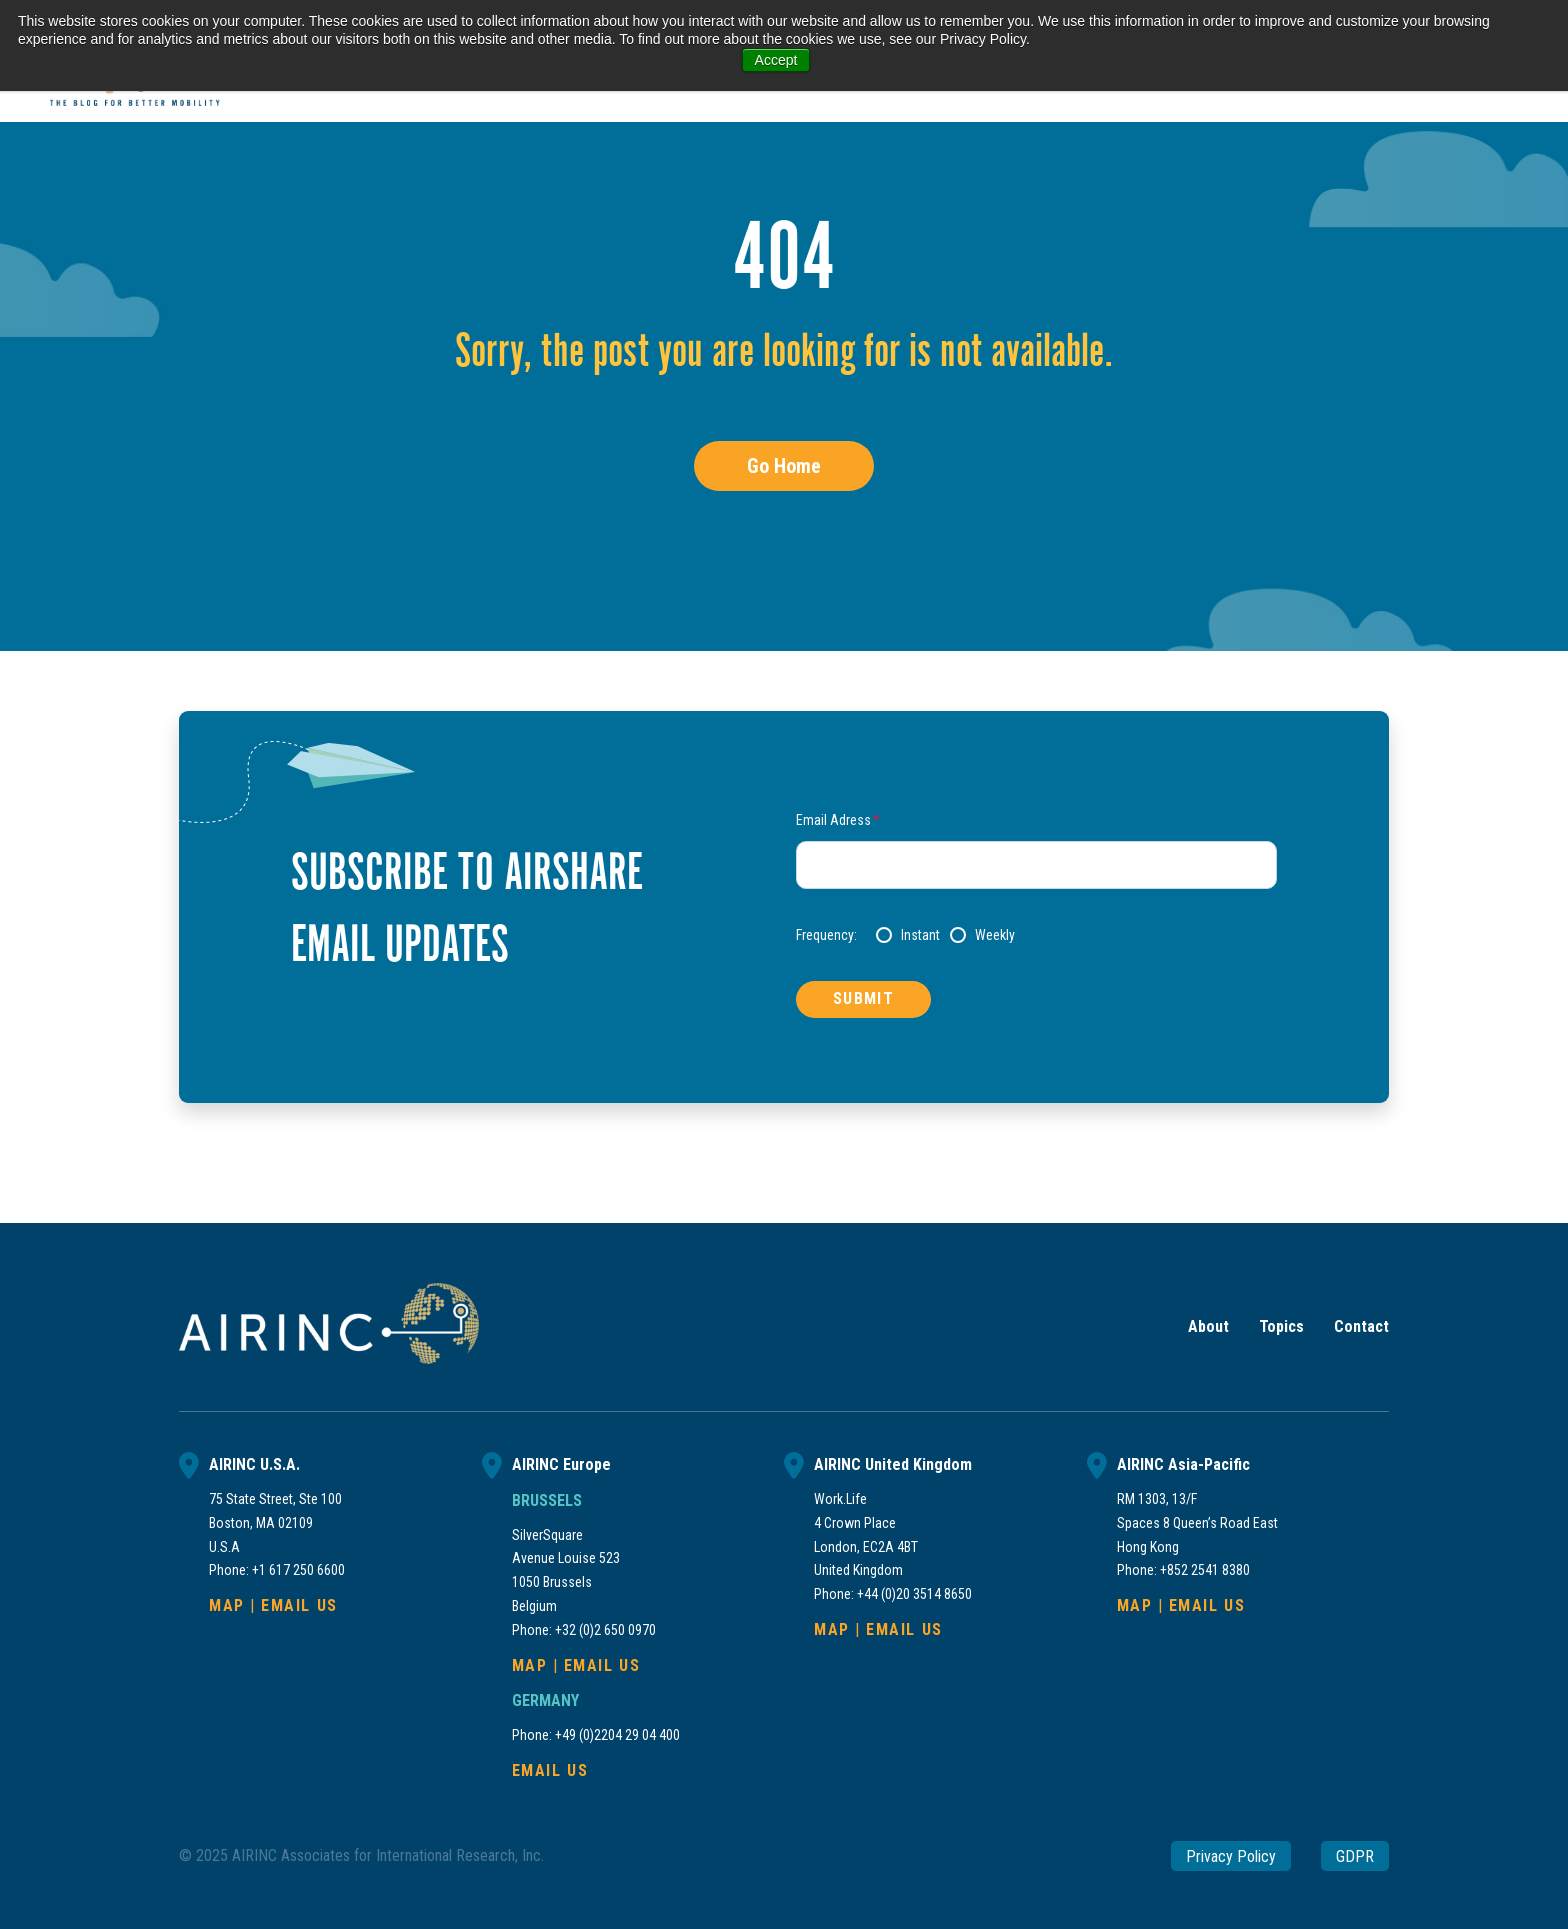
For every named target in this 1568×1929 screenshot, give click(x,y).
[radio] (908, 935)
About (1208, 1326)
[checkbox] (1076, 935)
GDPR (1355, 1855)
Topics (1281, 1326)
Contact (1361, 1326)
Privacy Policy (1231, 1855)
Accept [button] (776, 60)
